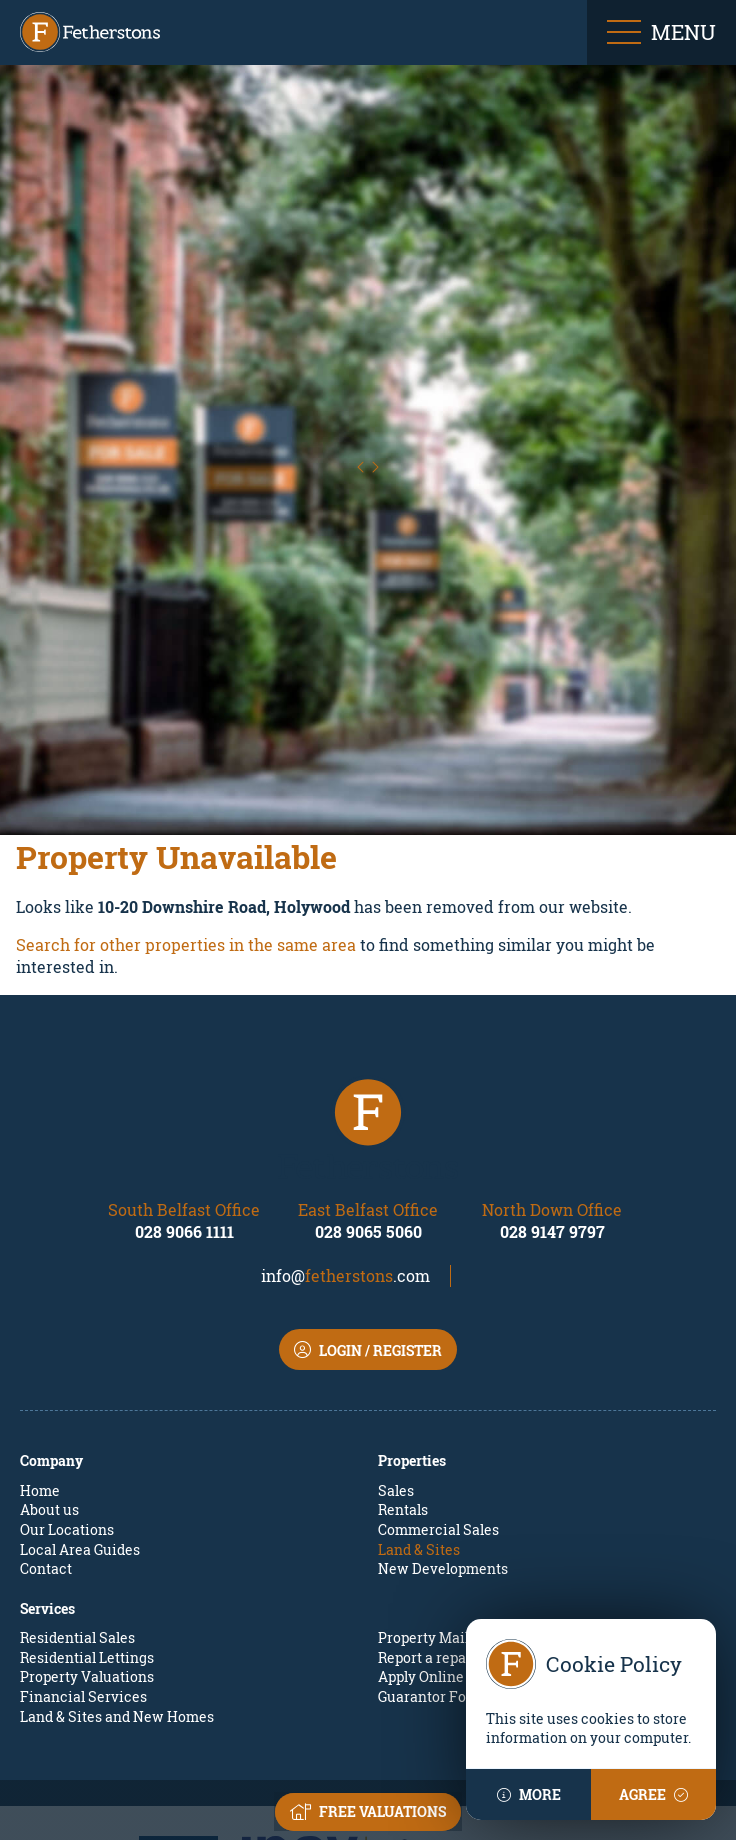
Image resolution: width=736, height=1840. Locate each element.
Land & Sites (419, 1439)
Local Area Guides (80, 1439)
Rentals (403, 1400)
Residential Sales (77, 1528)
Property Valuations (87, 1567)
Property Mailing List (448, 1528)
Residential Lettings (87, 1547)
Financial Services (83, 1586)
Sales (396, 1380)
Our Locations (67, 1419)
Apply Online (421, 1567)
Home (40, 1380)
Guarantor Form (431, 1586)
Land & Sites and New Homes (117, 1606)
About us (49, 1400)
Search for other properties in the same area (186, 834)
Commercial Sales (438, 1419)
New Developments (443, 1459)
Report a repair (427, 1547)
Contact (46, 1459)
